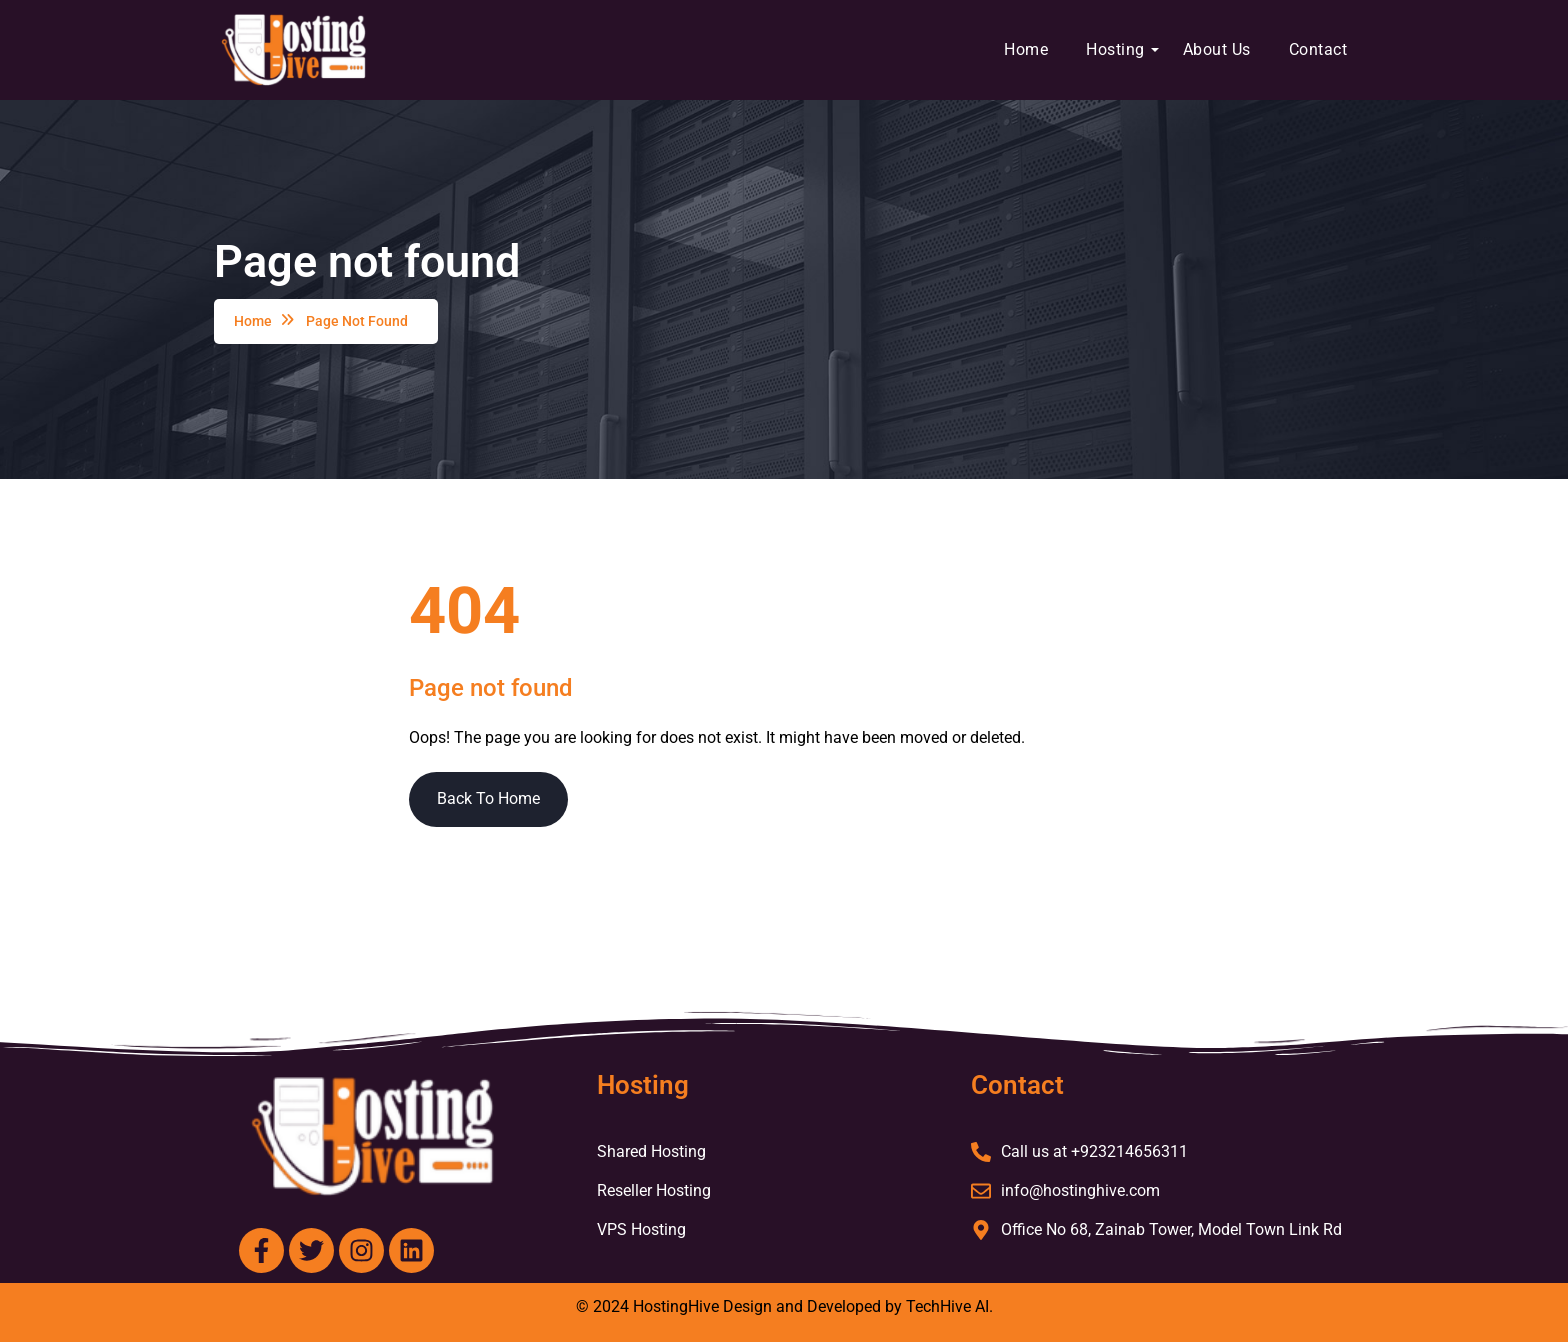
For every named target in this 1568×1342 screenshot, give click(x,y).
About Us (1217, 49)
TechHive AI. (949, 1306)
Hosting (1115, 49)
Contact (1318, 49)
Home (1026, 49)
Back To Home (488, 798)
